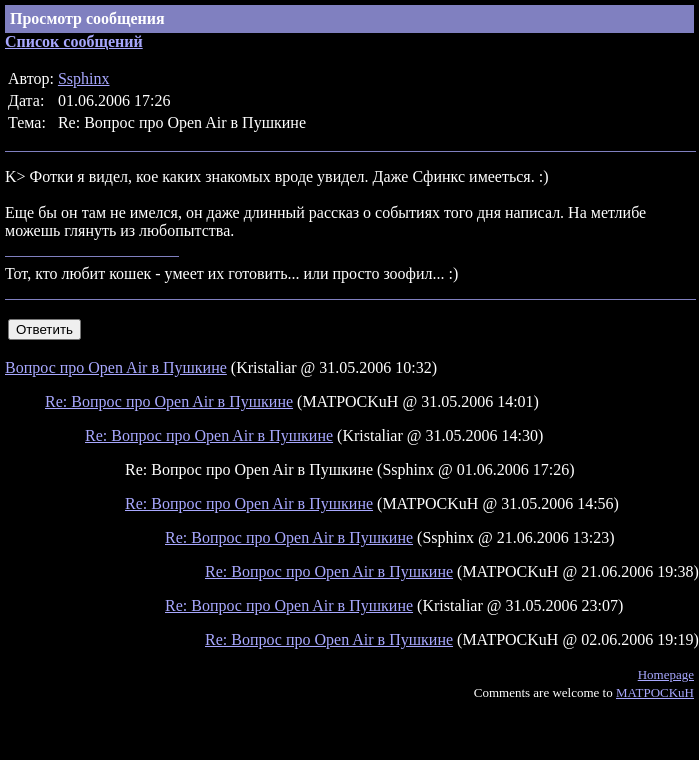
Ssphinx (84, 78)
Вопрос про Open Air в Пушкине (116, 367)
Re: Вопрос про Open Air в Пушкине (169, 401)
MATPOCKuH (655, 692)
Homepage (666, 674)
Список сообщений (74, 41)
